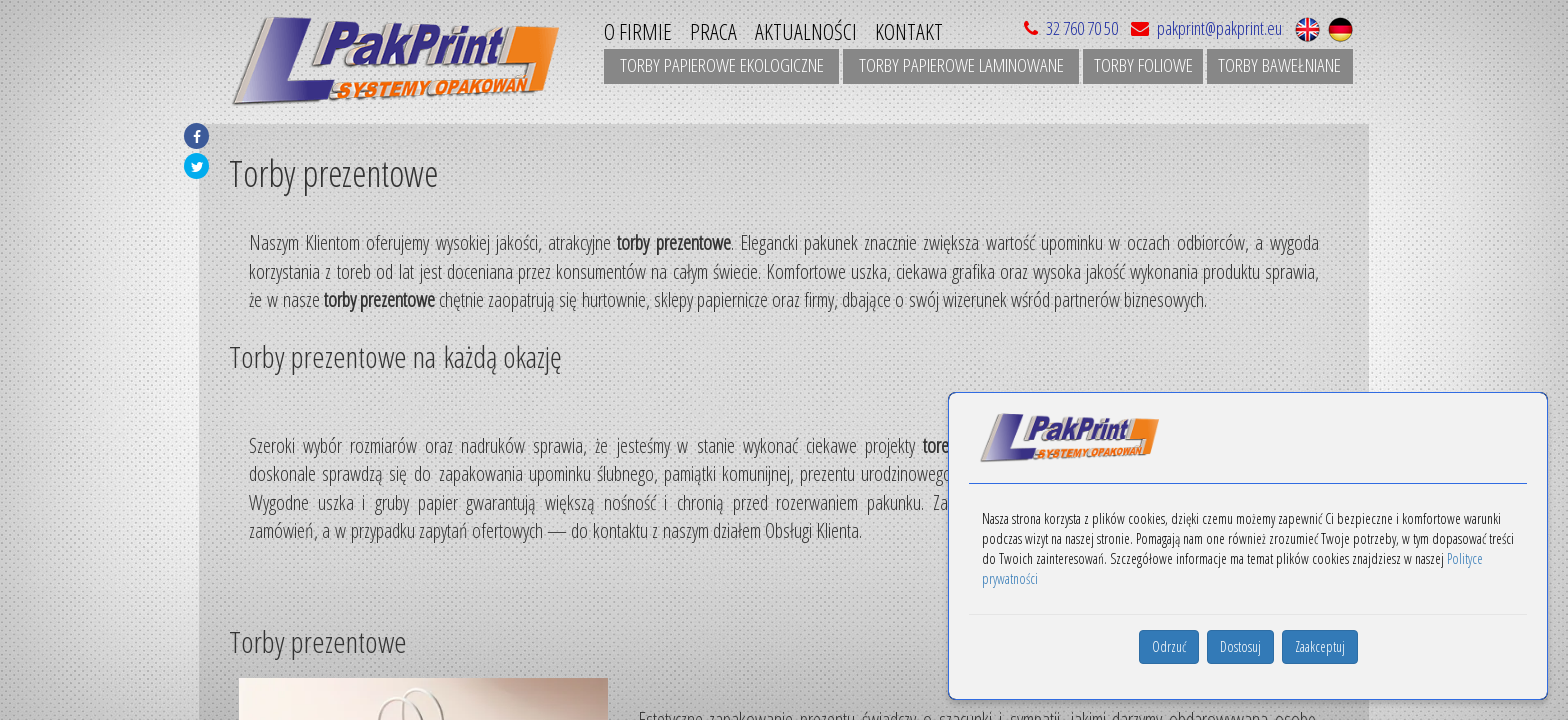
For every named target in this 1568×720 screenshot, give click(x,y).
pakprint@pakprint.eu (1203, 28)
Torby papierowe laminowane (961, 65)
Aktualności (806, 31)
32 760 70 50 (1082, 28)
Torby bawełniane (1279, 65)
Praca (713, 31)
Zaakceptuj (1320, 646)
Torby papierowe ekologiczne (722, 65)
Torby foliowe (1143, 65)
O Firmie (638, 31)
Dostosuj (1240, 646)
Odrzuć (1169, 646)
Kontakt (909, 31)
